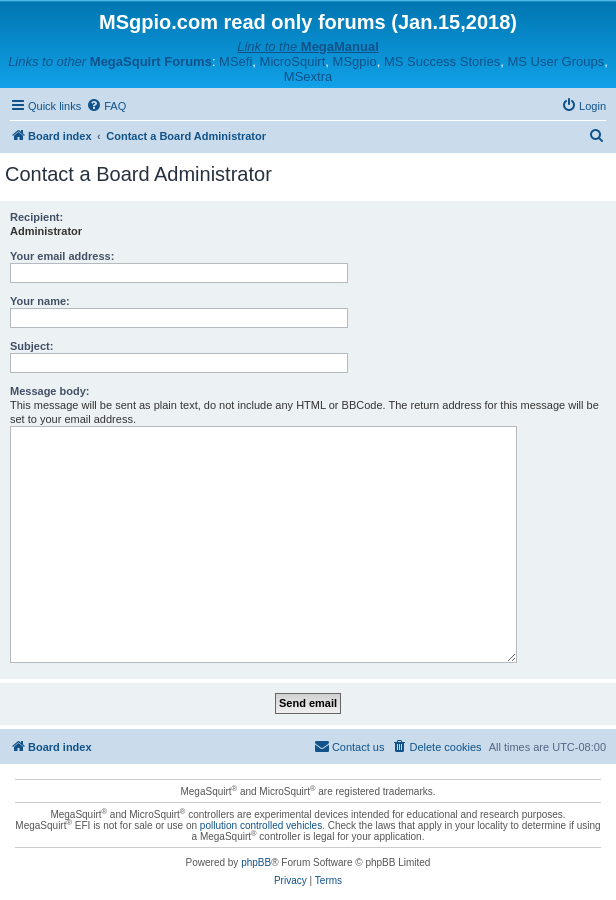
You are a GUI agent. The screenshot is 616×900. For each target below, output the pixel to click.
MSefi (235, 61)
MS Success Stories (442, 61)
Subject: (31, 346)
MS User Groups (555, 61)
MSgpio (355, 61)
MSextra (308, 76)
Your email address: (62, 256)
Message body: (49, 391)
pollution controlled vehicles (261, 825)
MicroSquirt (293, 61)
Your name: (40, 301)
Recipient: (36, 217)
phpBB (256, 862)
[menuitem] (106, 106)
